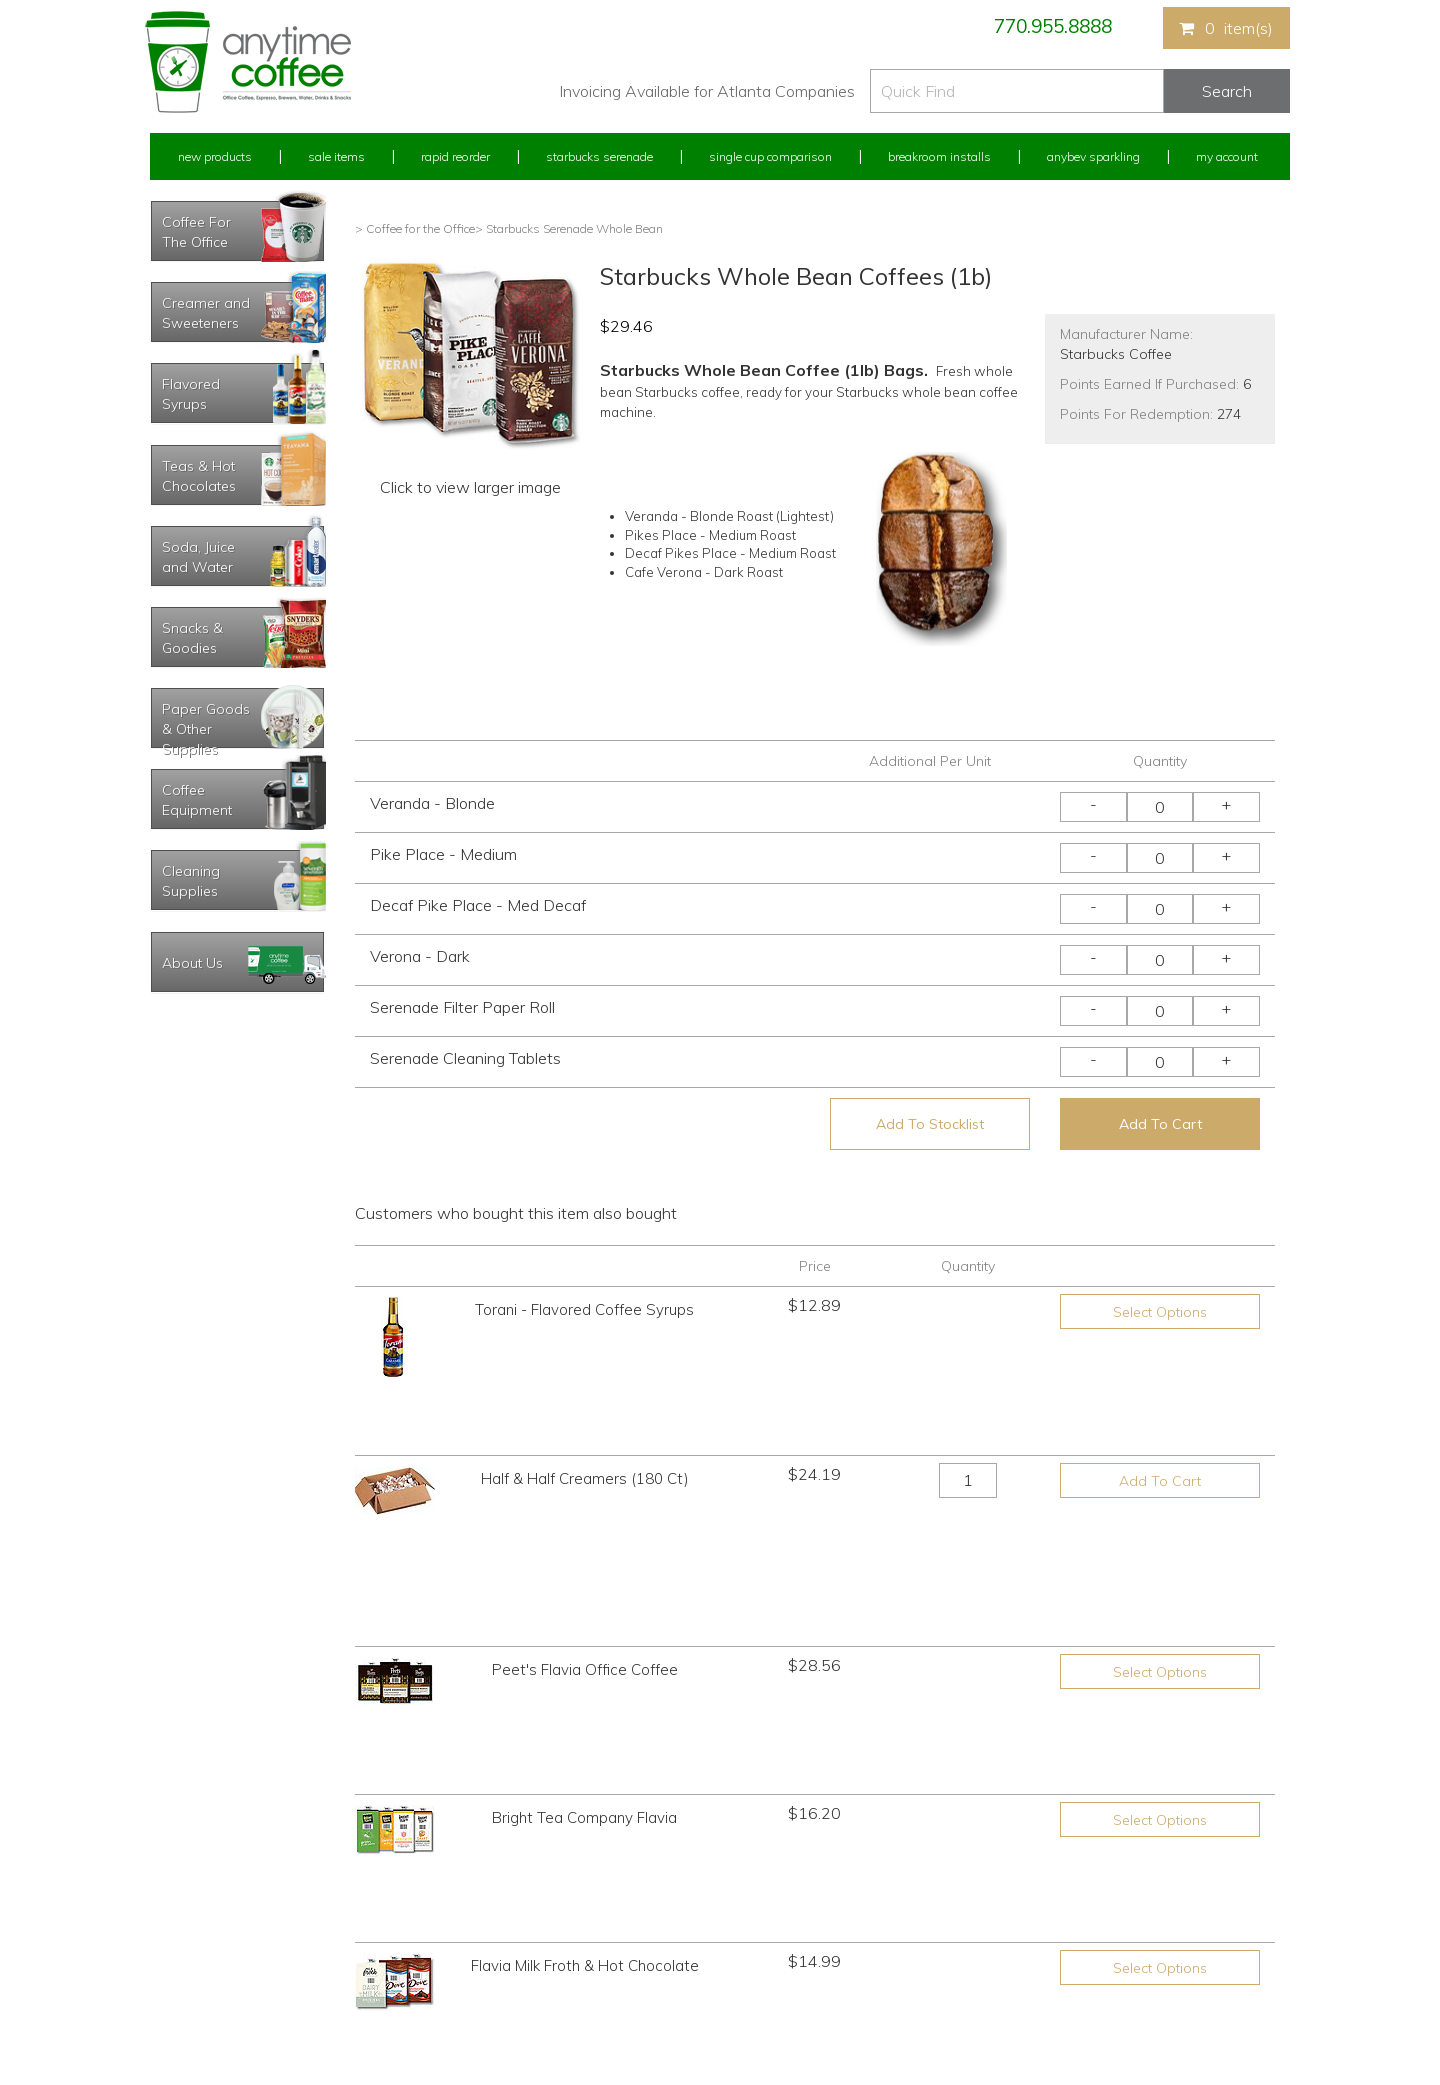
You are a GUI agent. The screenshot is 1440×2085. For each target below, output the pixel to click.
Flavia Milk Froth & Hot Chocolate (585, 1620)
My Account (1227, 156)
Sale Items (336, 156)
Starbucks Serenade (599, 156)
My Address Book (198, 1920)
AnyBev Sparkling (483, 1995)
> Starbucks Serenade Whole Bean (569, 228)
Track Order (181, 1995)
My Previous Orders (203, 1883)
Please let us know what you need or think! (875, 1901)
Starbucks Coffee (1116, 354)
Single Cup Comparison (770, 156)
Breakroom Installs (939, 156)
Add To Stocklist (930, 1124)
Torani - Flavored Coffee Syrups (584, 1309)
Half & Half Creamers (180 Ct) (585, 1410)
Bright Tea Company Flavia (584, 1550)
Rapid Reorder (455, 156)
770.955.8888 (1053, 26)
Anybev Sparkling (1093, 156)
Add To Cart (1160, 1124)
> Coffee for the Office (415, 228)
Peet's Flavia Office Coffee (585, 1480)
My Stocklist (182, 1958)
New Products (215, 156)
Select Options (1160, 1312)
